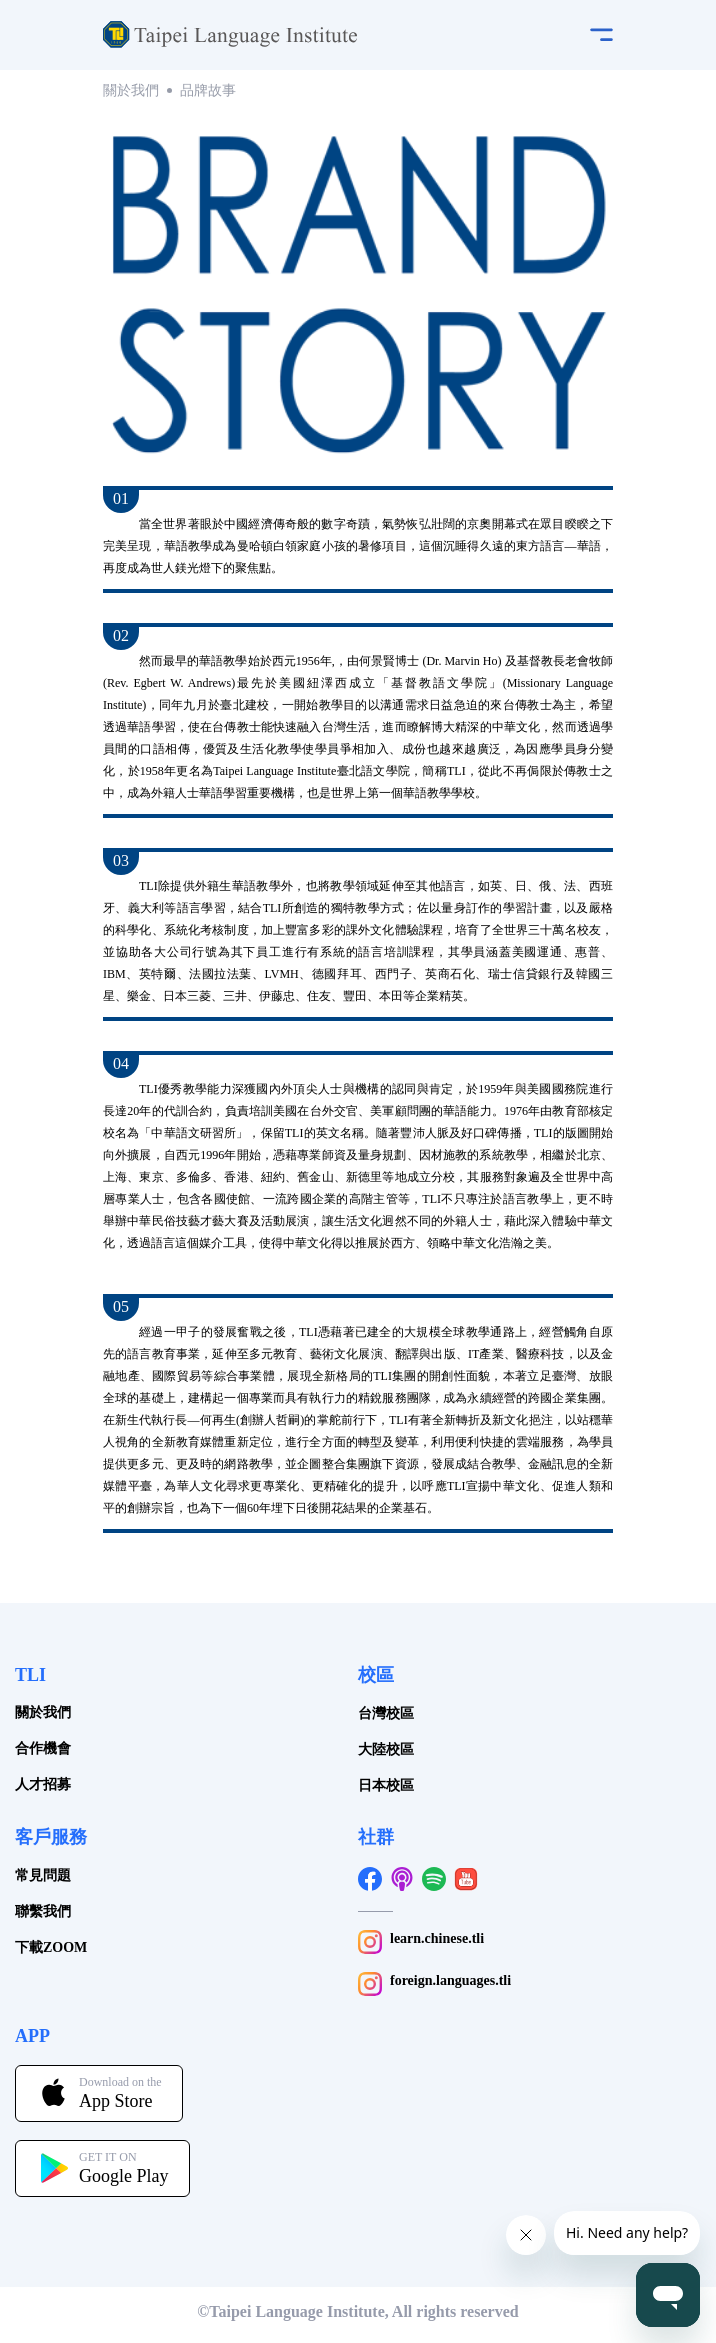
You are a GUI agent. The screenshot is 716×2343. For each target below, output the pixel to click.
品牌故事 (208, 90)
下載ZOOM (51, 1947)
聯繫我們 (43, 1911)
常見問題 (43, 1875)
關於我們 (131, 90)
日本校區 (386, 1785)
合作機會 (43, 1748)
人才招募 (43, 1784)
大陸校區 (386, 1749)
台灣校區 (386, 1713)
